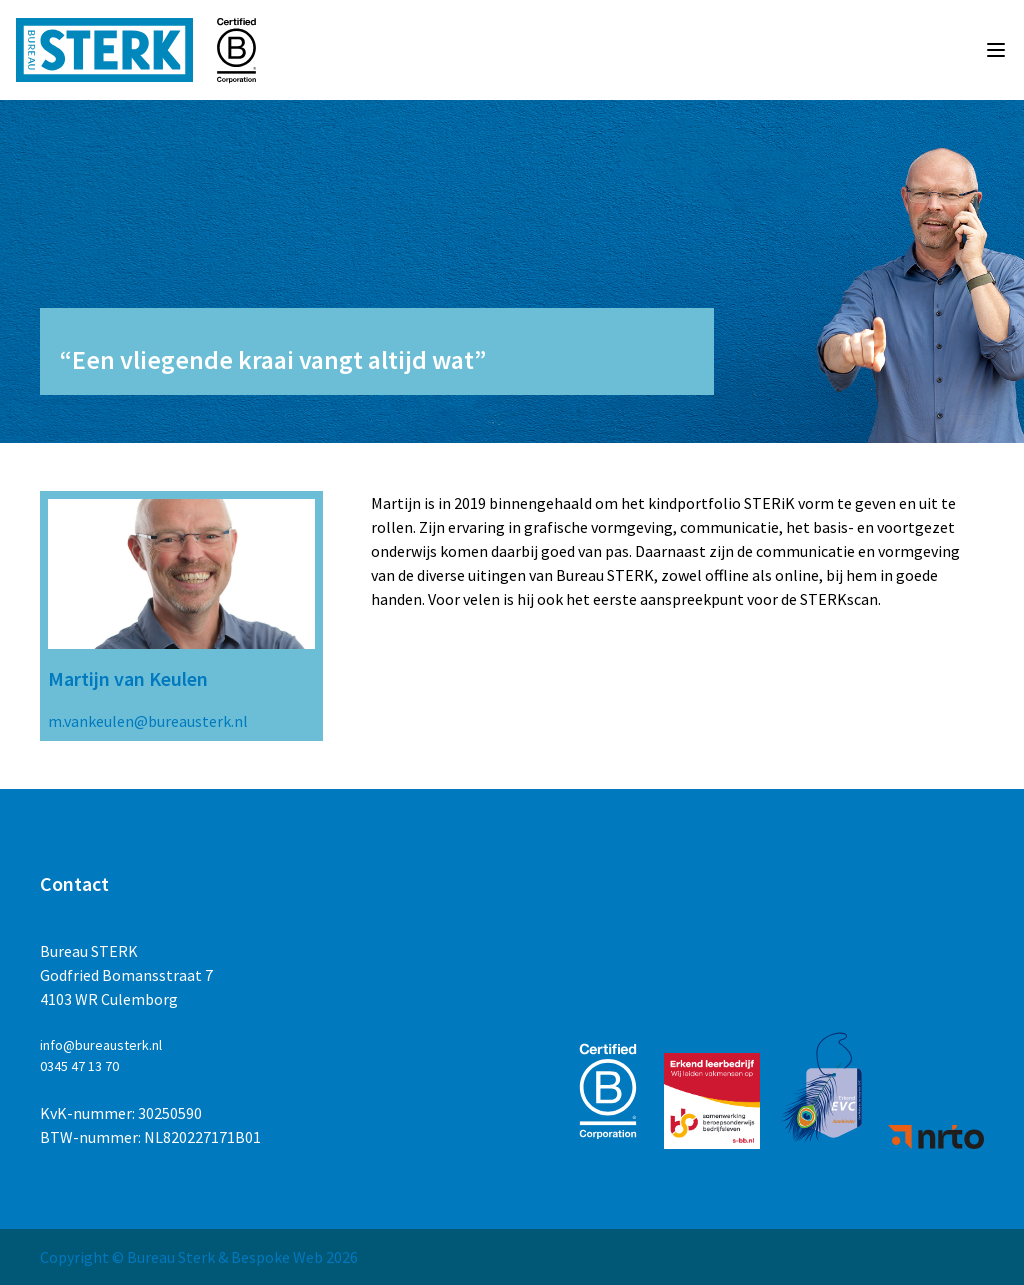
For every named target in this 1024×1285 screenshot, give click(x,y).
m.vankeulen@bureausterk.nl (148, 721)
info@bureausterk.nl (101, 1045)
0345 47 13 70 (79, 1066)
